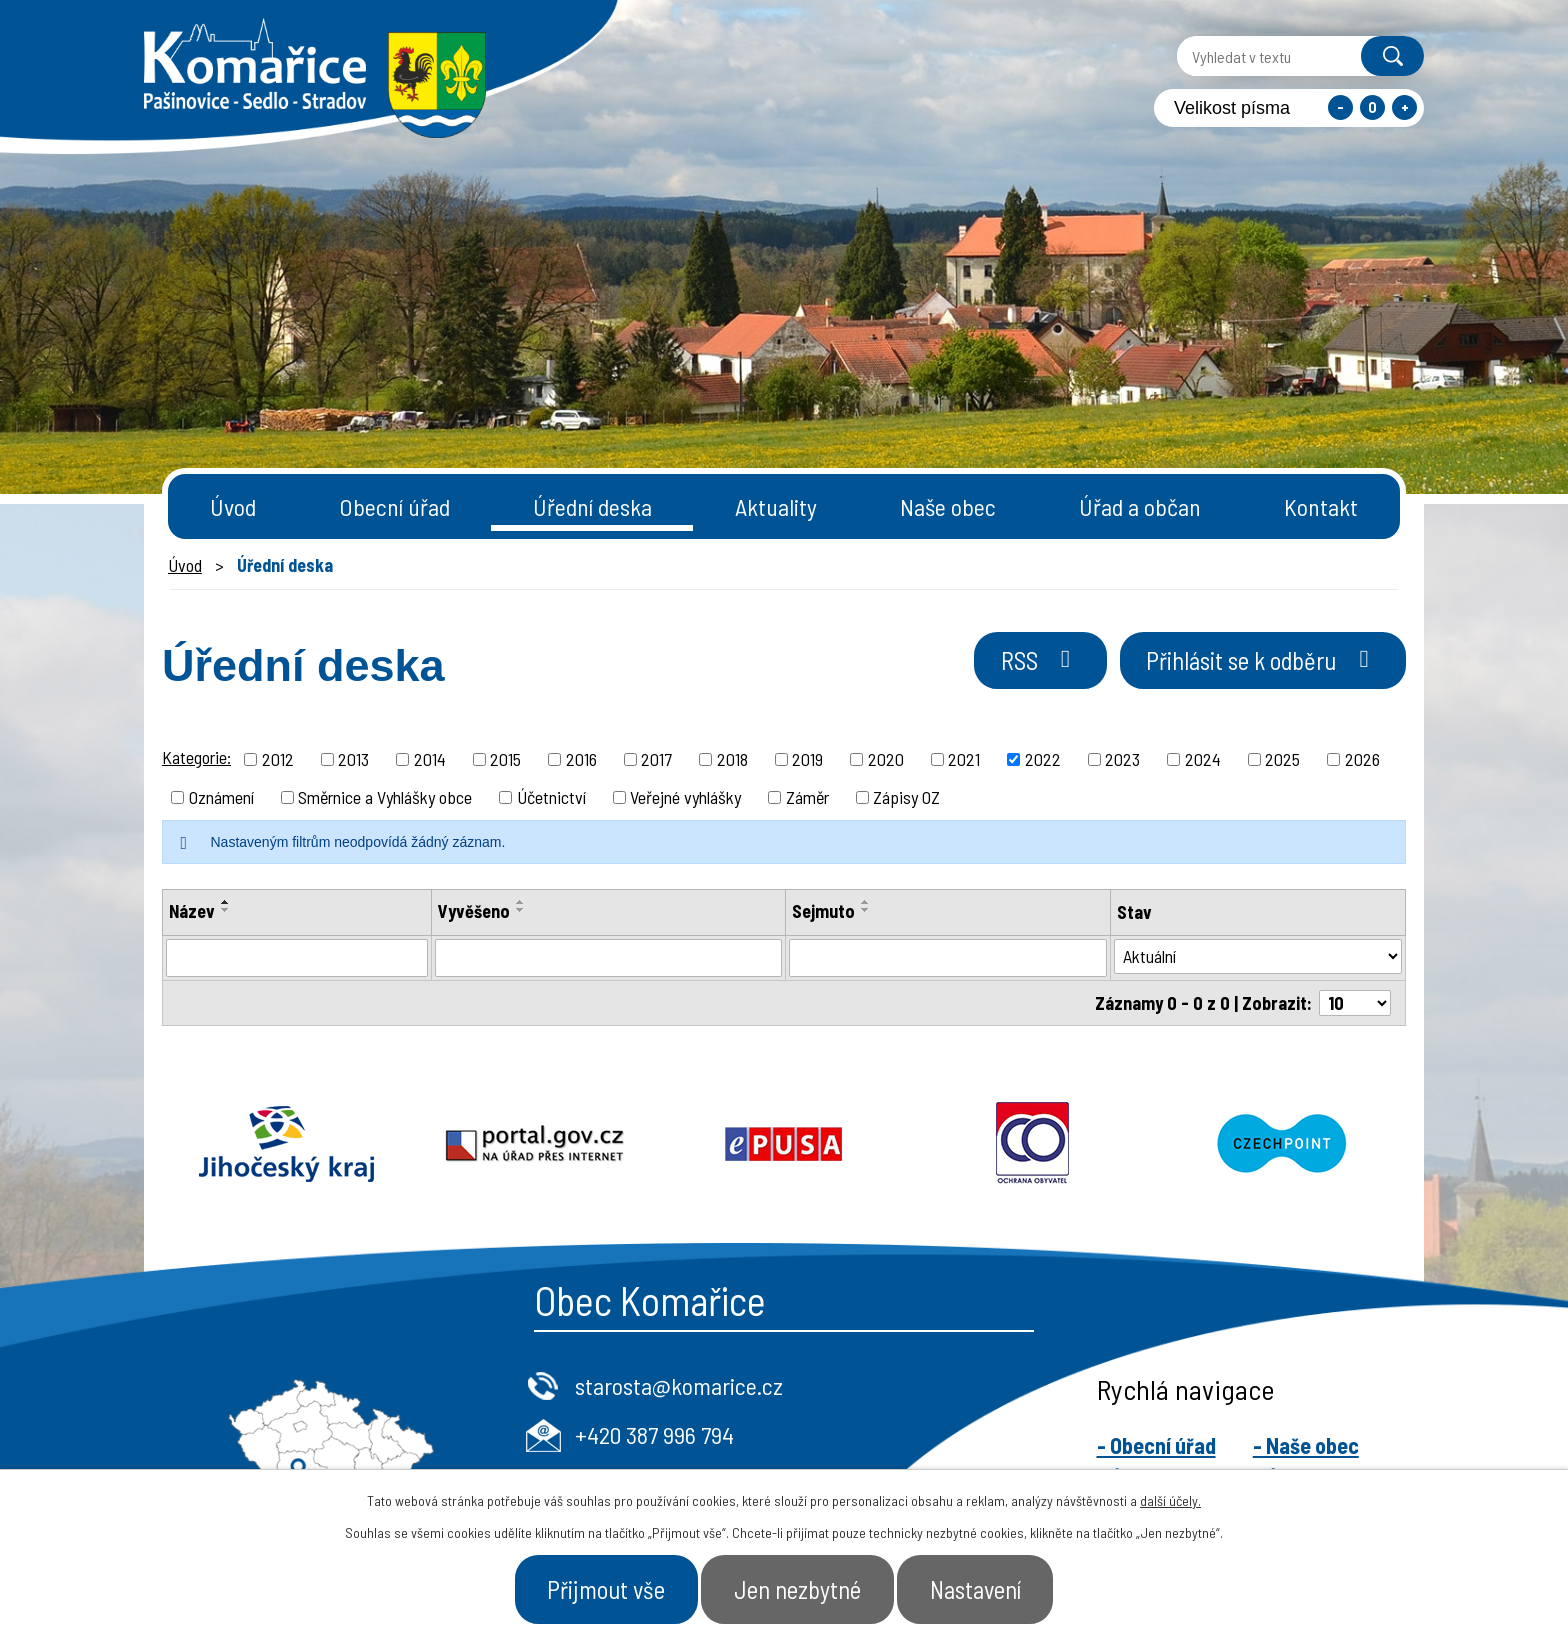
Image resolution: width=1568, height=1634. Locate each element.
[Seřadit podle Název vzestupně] (226, 902)
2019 (807, 759)
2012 (278, 759)
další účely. (1170, 1499)
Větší (1404, 107)
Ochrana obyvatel (1032, 1144)
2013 (353, 759)
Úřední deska (592, 506)
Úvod (233, 506)
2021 (964, 759)
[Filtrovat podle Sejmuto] (948, 958)
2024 (1203, 759)
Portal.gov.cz (535, 1144)
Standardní (1372, 107)
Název (192, 911)
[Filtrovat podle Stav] (1258, 956)
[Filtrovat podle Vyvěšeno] (608, 958)
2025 (1282, 759)
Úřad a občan (1140, 506)
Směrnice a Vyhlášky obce (385, 797)
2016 (581, 759)
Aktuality (776, 506)
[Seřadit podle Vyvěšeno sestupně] (521, 910)
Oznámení (221, 797)
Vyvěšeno (474, 911)
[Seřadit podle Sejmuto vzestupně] (866, 902)
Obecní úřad (394, 506)
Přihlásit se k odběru (1258, 661)
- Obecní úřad (1156, 1445)
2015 (505, 759)
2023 (1122, 759)
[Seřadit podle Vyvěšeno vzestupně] (521, 902)
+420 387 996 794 (654, 1434)
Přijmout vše (601, 1588)
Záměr (807, 797)
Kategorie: (196, 757)
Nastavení (980, 1588)
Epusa (784, 1144)
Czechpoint (1281, 1144)
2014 (430, 759)
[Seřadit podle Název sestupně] (226, 910)
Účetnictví (551, 797)
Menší (1340, 107)
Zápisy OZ (906, 797)
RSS (1030, 661)
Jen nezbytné (797, 1588)
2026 (1362, 759)
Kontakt (1321, 506)
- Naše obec (1306, 1445)
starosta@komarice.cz (679, 1385)
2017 (656, 759)
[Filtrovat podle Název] (297, 958)
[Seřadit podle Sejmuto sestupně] (866, 910)
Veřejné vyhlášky (685, 797)
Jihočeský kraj (286, 1144)
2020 (886, 759)
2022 (1043, 759)
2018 (732, 759)
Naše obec (948, 506)
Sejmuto (823, 911)
